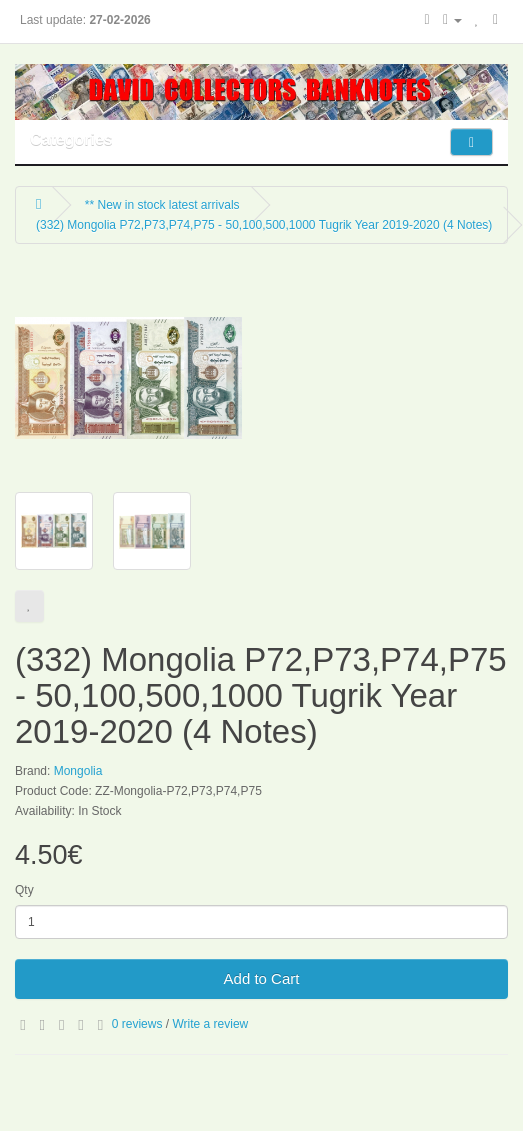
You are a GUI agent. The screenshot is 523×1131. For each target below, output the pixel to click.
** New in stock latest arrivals (162, 205)
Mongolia (78, 771)
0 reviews (137, 1024)
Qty (24, 890)
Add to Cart (262, 978)
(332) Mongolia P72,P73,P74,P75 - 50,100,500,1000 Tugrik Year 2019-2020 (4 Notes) (264, 225)
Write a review (210, 1024)
